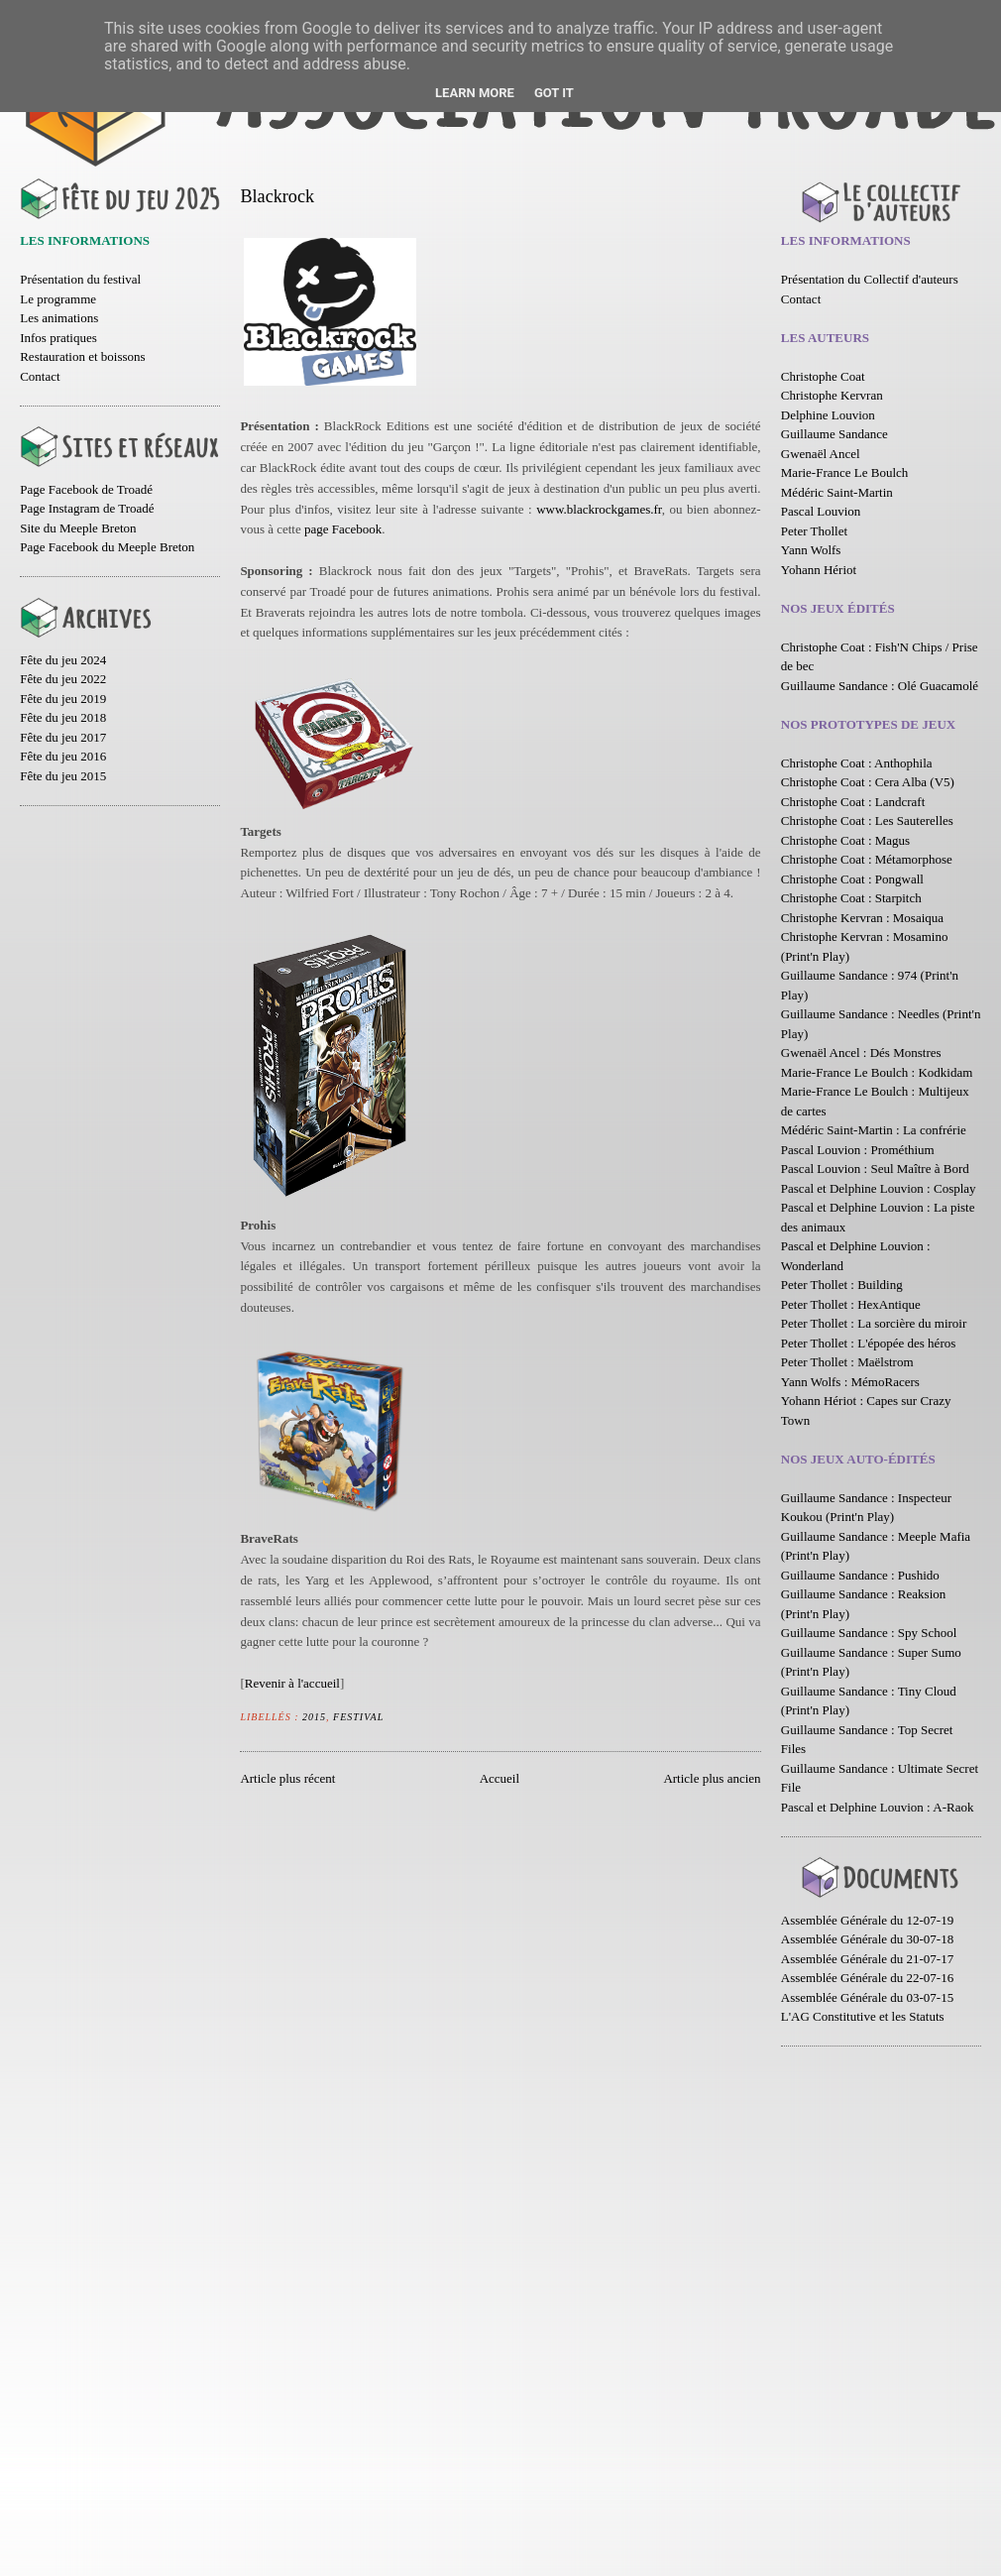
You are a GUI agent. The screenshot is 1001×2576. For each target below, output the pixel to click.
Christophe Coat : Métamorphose (866, 859)
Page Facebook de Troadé (86, 489)
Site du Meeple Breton (78, 528)
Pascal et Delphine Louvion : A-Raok (877, 1807)
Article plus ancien (711, 1778)
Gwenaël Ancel (820, 453)
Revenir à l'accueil (292, 1683)
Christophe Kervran (832, 395)
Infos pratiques (58, 337)
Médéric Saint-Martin (837, 492)
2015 (314, 1716)
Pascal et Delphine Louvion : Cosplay (878, 1188)
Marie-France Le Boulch (845, 472)
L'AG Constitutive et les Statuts (863, 2016)
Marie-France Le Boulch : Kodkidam (877, 1072)
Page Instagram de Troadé (87, 508)
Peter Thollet (814, 531)
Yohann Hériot (818, 569)
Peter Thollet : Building (842, 1284)
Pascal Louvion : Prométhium (858, 1149)
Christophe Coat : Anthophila (857, 763)
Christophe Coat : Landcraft (853, 801)
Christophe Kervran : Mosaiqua (862, 917)
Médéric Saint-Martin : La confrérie (873, 1129)
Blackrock (277, 196)
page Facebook (343, 529)
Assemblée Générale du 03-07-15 (867, 1997)
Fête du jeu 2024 (63, 659)
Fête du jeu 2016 (63, 756)
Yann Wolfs (811, 549)
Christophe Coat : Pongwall (852, 879)
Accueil (499, 1778)
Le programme (58, 299)
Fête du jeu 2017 (63, 737)
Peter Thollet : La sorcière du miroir (873, 1323)
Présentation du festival (80, 279)
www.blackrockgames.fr (598, 509)
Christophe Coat (823, 376)
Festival (358, 1716)
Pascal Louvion (821, 511)
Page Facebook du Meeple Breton (107, 546)
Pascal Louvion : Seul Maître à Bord (875, 1168)
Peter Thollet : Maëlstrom (847, 1361)
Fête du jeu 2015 (63, 775)
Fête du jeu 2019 (63, 698)
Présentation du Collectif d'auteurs (869, 279)
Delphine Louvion (828, 415)
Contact (39, 376)
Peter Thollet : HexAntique (851, 1304)
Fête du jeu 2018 (63, 717)
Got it (554, 92)
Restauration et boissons (82, 356)
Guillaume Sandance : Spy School (869, 1632)
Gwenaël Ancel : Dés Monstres (861, 1052)
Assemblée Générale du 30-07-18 (867, 1939)
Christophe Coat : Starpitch (851, 897)
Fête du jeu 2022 (63, 678)
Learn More (474, 92)
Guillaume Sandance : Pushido (860, 1575)
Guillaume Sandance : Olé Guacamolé (879, 685)
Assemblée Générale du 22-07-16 (867, 1977)
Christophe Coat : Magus (845, 840)
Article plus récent (287, 1778)
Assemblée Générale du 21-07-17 (867, 1958)
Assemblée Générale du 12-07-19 (867, 1920)
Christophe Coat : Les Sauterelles (867, 820)
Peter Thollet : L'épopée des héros (868, 1343)
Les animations (59, 317)
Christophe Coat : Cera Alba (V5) (867, 781)
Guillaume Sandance (834, 433)
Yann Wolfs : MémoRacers (850, 1381)
